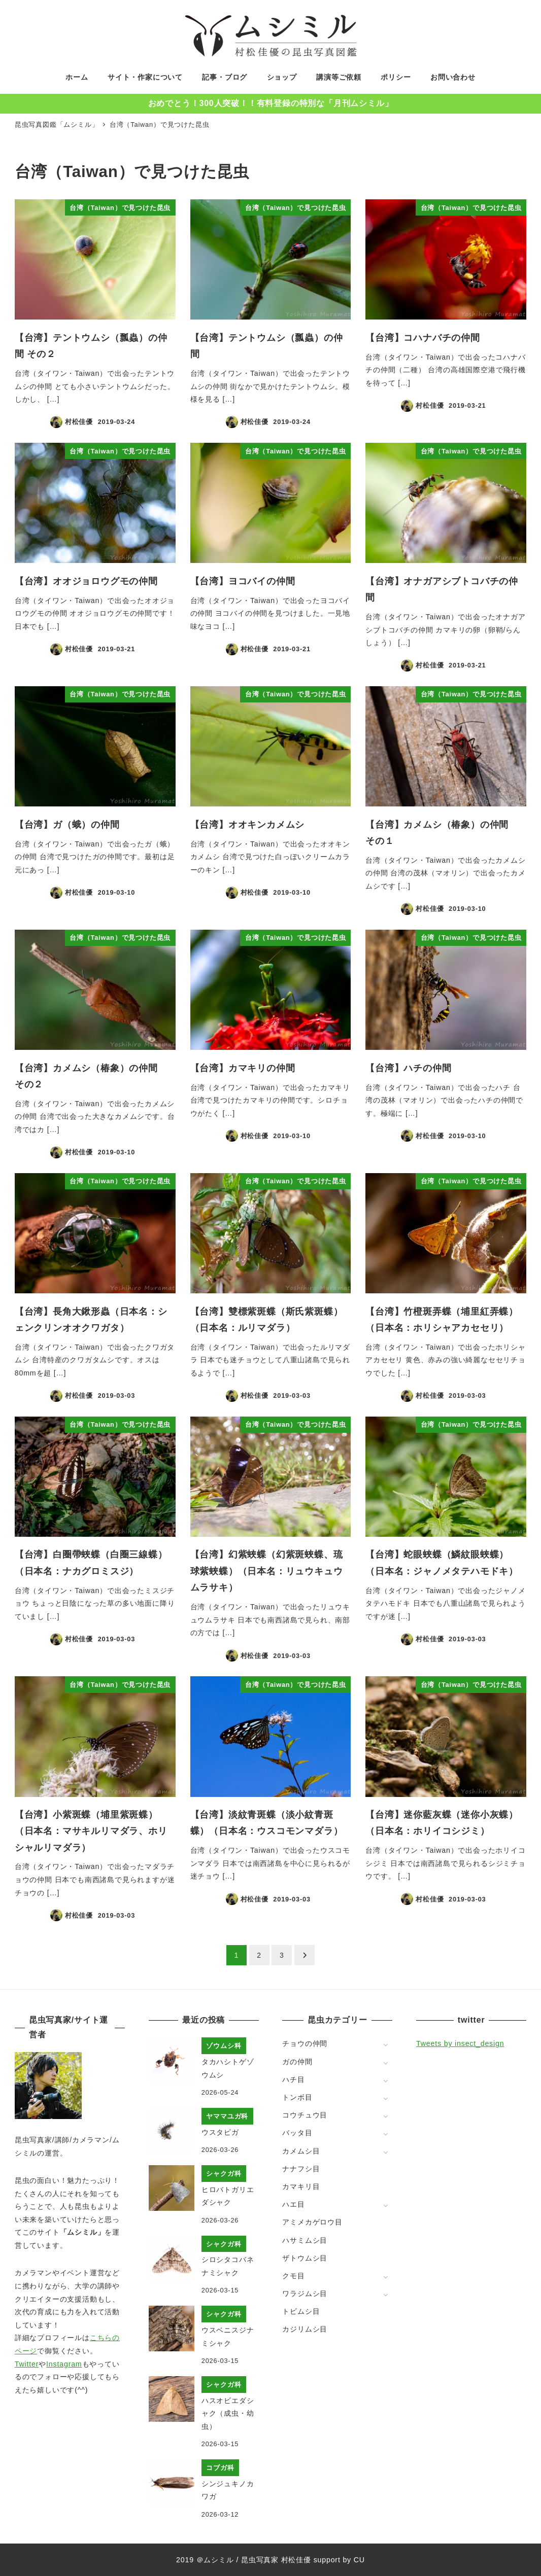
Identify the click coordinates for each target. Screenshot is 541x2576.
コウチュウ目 (304, 2115)
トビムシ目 (301, 2311)
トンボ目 (297, 2097)
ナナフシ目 (301, 2169)
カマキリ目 (301, 2186)
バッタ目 (297, 2133)
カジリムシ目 (304, 2329)
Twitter (27, 2364)
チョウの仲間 (304, 2043)
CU (359, 2560)
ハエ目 (293, 2204)
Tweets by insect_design (460, 2043)
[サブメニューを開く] (385, 2044)
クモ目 (293, 2276)
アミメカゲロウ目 (312, 2222)
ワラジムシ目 (304, 2293)
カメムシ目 (301, 2151)
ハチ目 (293, 2079)
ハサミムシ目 (304, 2240)
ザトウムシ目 (304, 2258)
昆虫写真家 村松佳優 (276, 2560)
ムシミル (218, 2560)
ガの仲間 (297, 2062)
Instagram (64, 2364)
